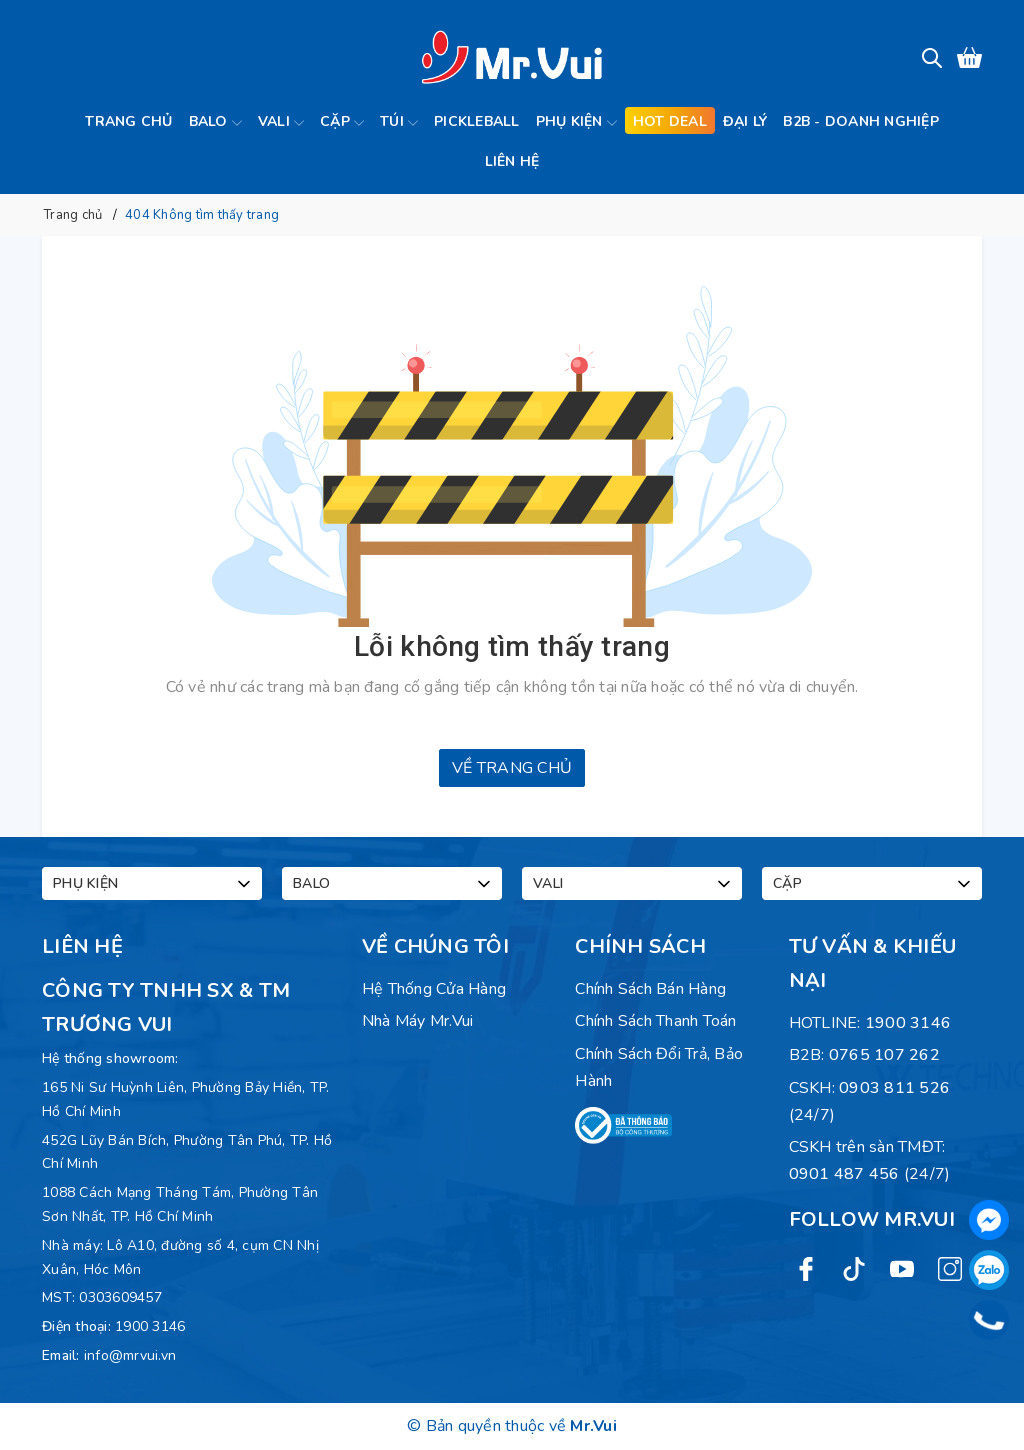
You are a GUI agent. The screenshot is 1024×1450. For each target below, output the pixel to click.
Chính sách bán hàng (650, 989)
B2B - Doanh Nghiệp (861, 121)
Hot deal (670, 121)
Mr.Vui (593, 1426)
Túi (399, 122)
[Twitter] (854, 1267)
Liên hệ (512, 161)
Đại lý (745, 121)
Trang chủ (128, 121)
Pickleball (477, 121)
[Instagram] (950, 1267)
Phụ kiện (576, 122)
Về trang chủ (512, 768)
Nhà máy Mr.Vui (418, 1021)
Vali (281, 122)
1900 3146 (150, 1326)
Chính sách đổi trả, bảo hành (659, 1067)
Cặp (342, 122)
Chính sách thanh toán (655, 1021)
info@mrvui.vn (130, 1355)
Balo (215, 122)
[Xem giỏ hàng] (969, 57)
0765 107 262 (884, 1055)
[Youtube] (902, 1267)
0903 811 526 (894, 1088)
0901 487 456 (844, 1174)
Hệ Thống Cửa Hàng (434, 989)
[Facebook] (806, 1267)
